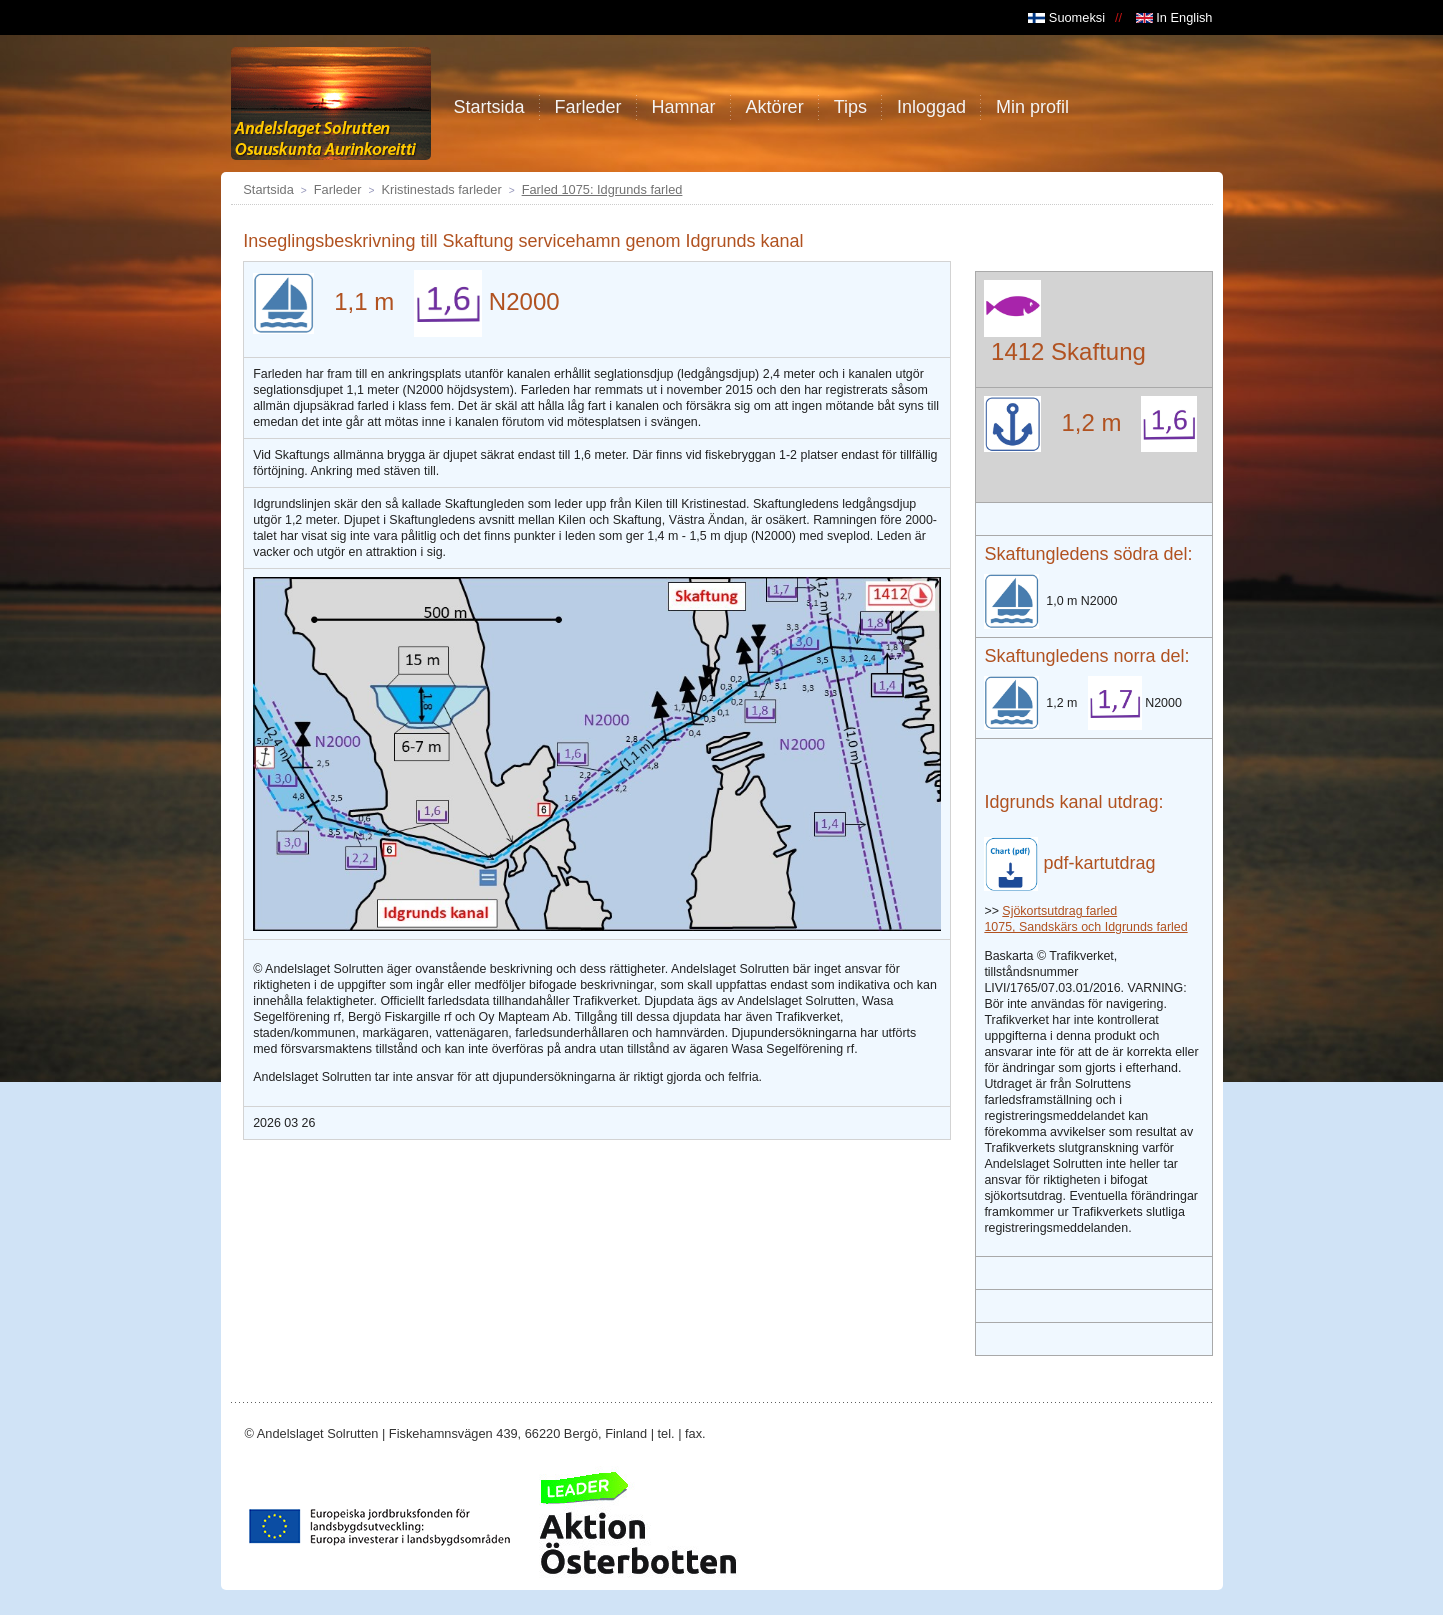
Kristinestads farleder (441, 189)
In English (1174, 17)
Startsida (268, 189)
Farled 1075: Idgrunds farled (602, 189)
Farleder (338, 189)
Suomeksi (1066, 17)
